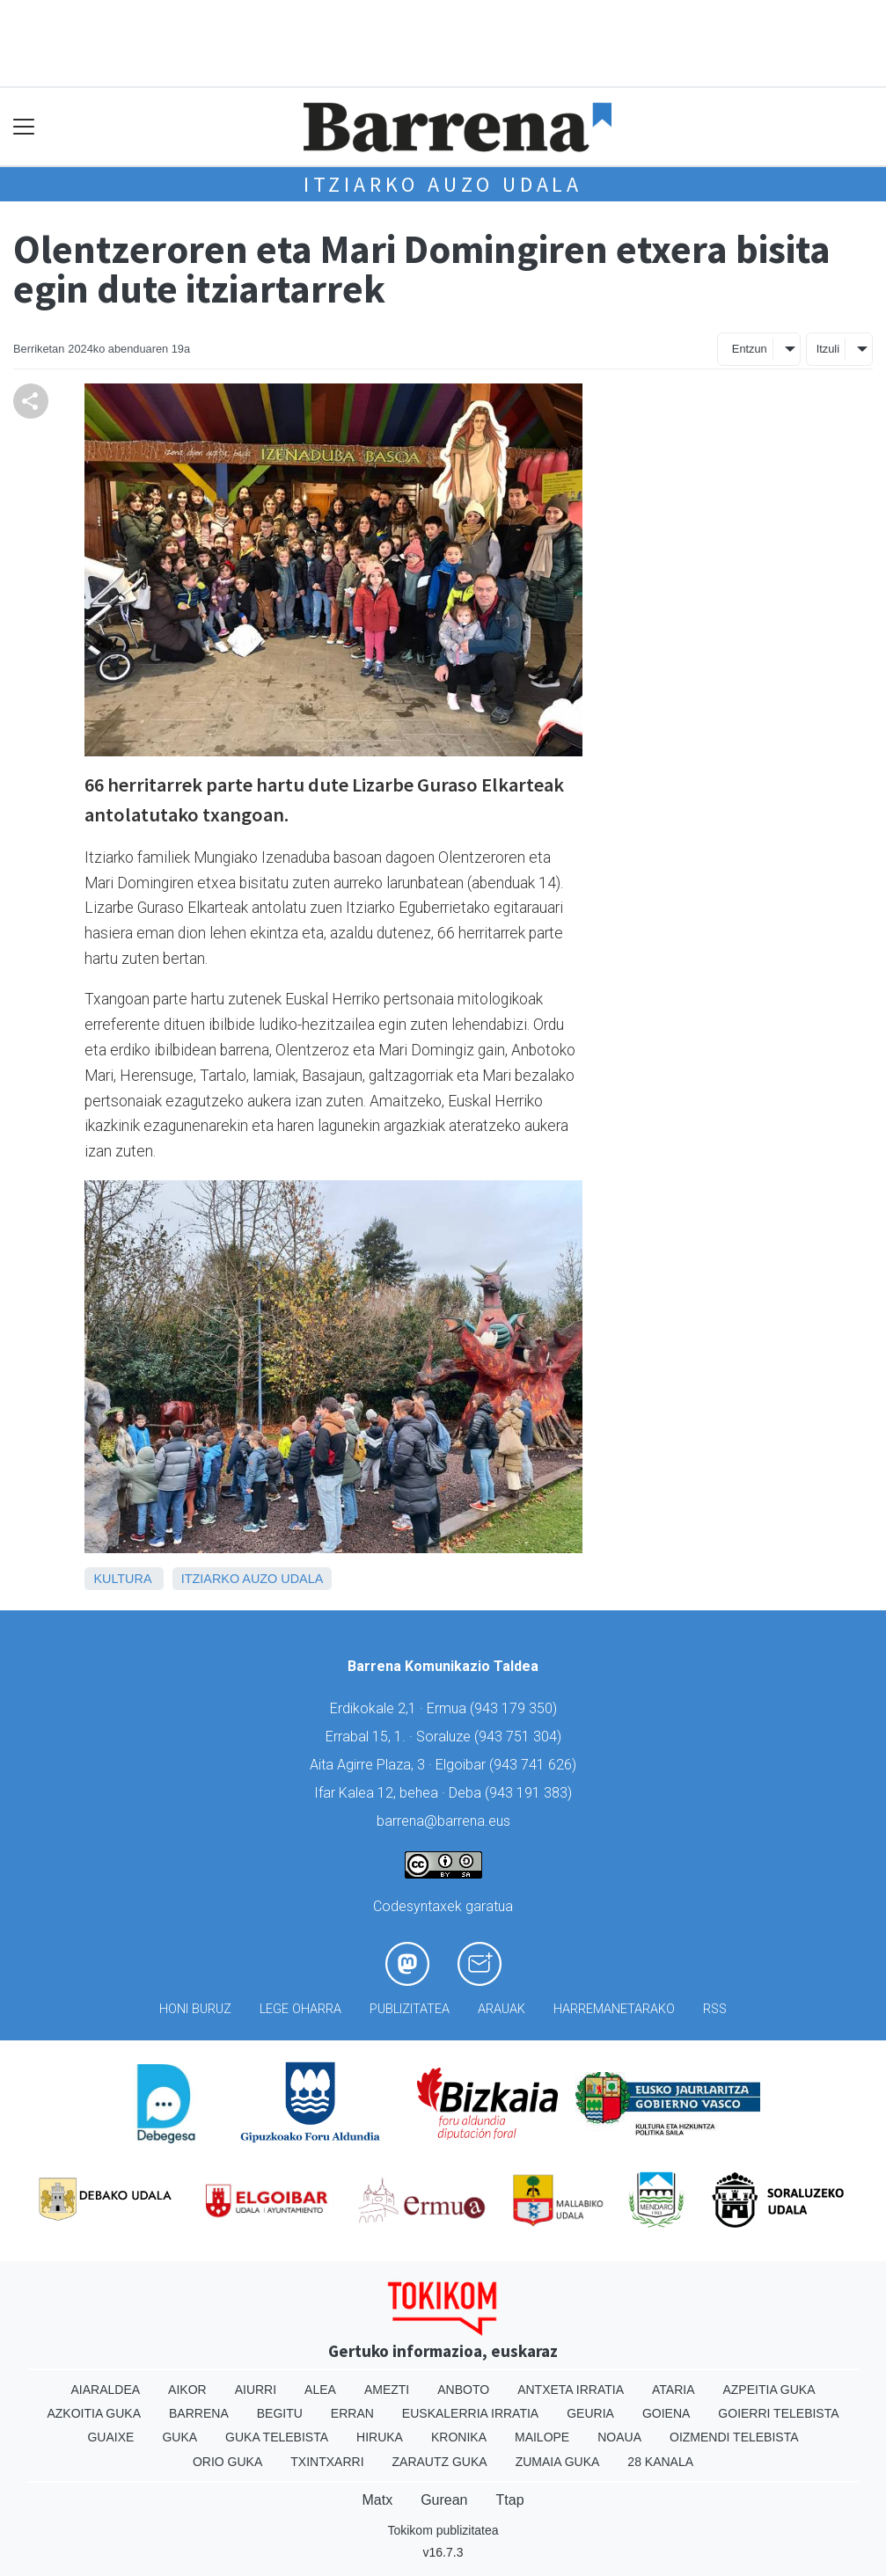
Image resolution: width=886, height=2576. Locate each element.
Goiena (666, 2413)
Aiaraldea (105, 2390)
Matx (377, 2499)
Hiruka (379, 2437)
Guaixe (110, 2437)
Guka (179, 2437)
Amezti (386, 2390)
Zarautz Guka (439, 2462)
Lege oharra (300, 2009)
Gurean (444, 2499)
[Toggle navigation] (24, 127)
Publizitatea (410, 2009)
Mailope (542, 2437)
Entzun (749, 348)
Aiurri (255, 2390)
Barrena (199, 2413)
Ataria (673, 2390)
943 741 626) (535, 1764)
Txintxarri (326, 2462)
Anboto (463, 2390)
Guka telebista (276, 2437)
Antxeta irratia (570, 2390)
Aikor (187, 2390)
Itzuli (827, 348)
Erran (352, 2413)
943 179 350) (515, 1708)
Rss (715, 2009)
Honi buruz (195, 2009)
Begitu (280, 2413)
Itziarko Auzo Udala (443, 184)
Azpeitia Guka (768, 2390)
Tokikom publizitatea (442, 2530)
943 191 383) (530, 1792)
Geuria (590, 2413)
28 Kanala (660, 2462)
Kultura (121, 1579)
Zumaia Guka (558, 2462)
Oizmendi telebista (734, 2437)
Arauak (501, 2009)
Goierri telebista (778, 2413)
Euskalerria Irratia (470, 2413)
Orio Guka (227, 2462)
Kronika (459, 2437)
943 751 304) (520, 1736)
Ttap (510, 2499)
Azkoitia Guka (94, 2413)
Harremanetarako (614, 2009)
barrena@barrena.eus (443, 1821)
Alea (320, 2390)
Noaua (619, 2437)
